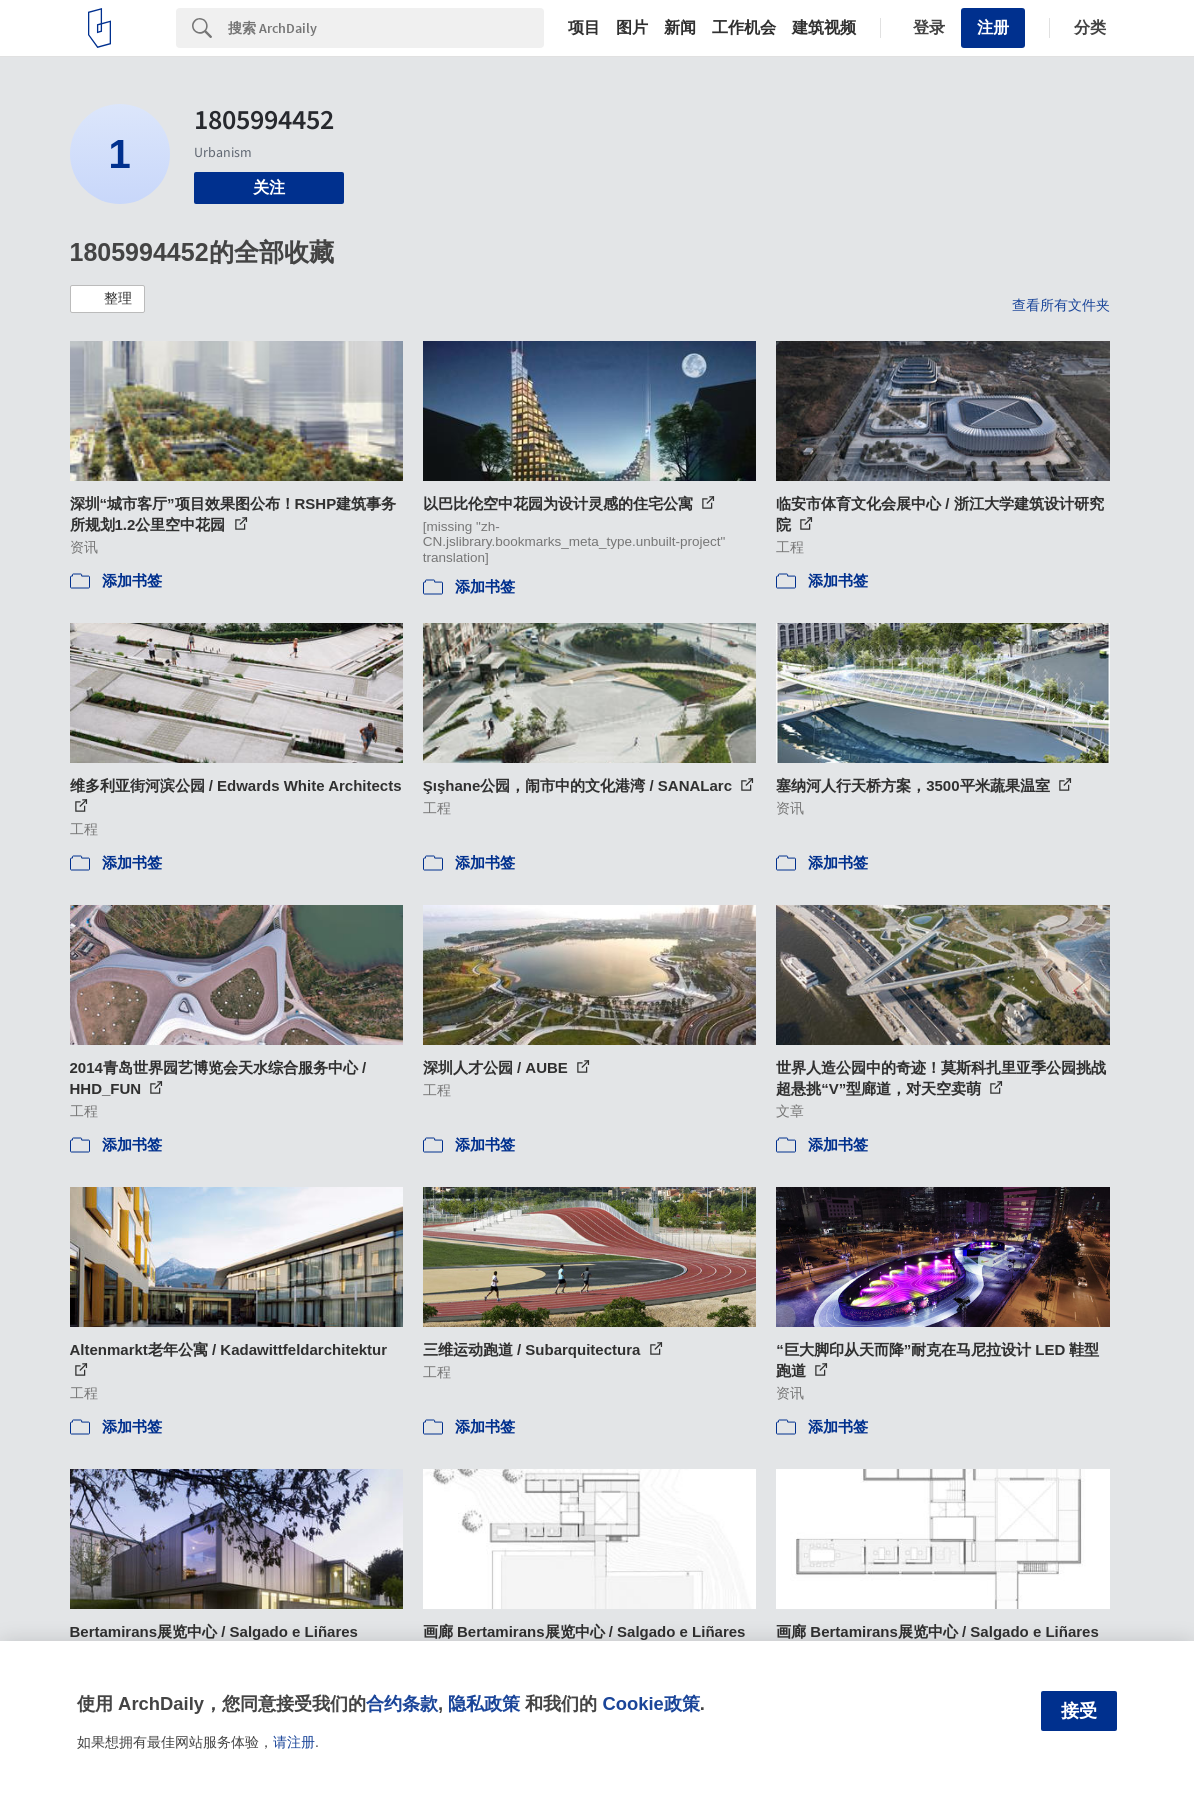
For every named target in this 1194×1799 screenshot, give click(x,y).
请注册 (294, 1742)
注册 (993, 27)
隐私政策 (484, 1703)
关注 (269, 187)
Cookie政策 (650, 1703)
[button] (107, 299)
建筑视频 (824, 28)
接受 (1079, 1711)
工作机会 (744, 28)
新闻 (680, 28)
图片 (632, 28)
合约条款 (402, 1703)
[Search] (386, 28)
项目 (584, 28)
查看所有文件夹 (1061, 305)
